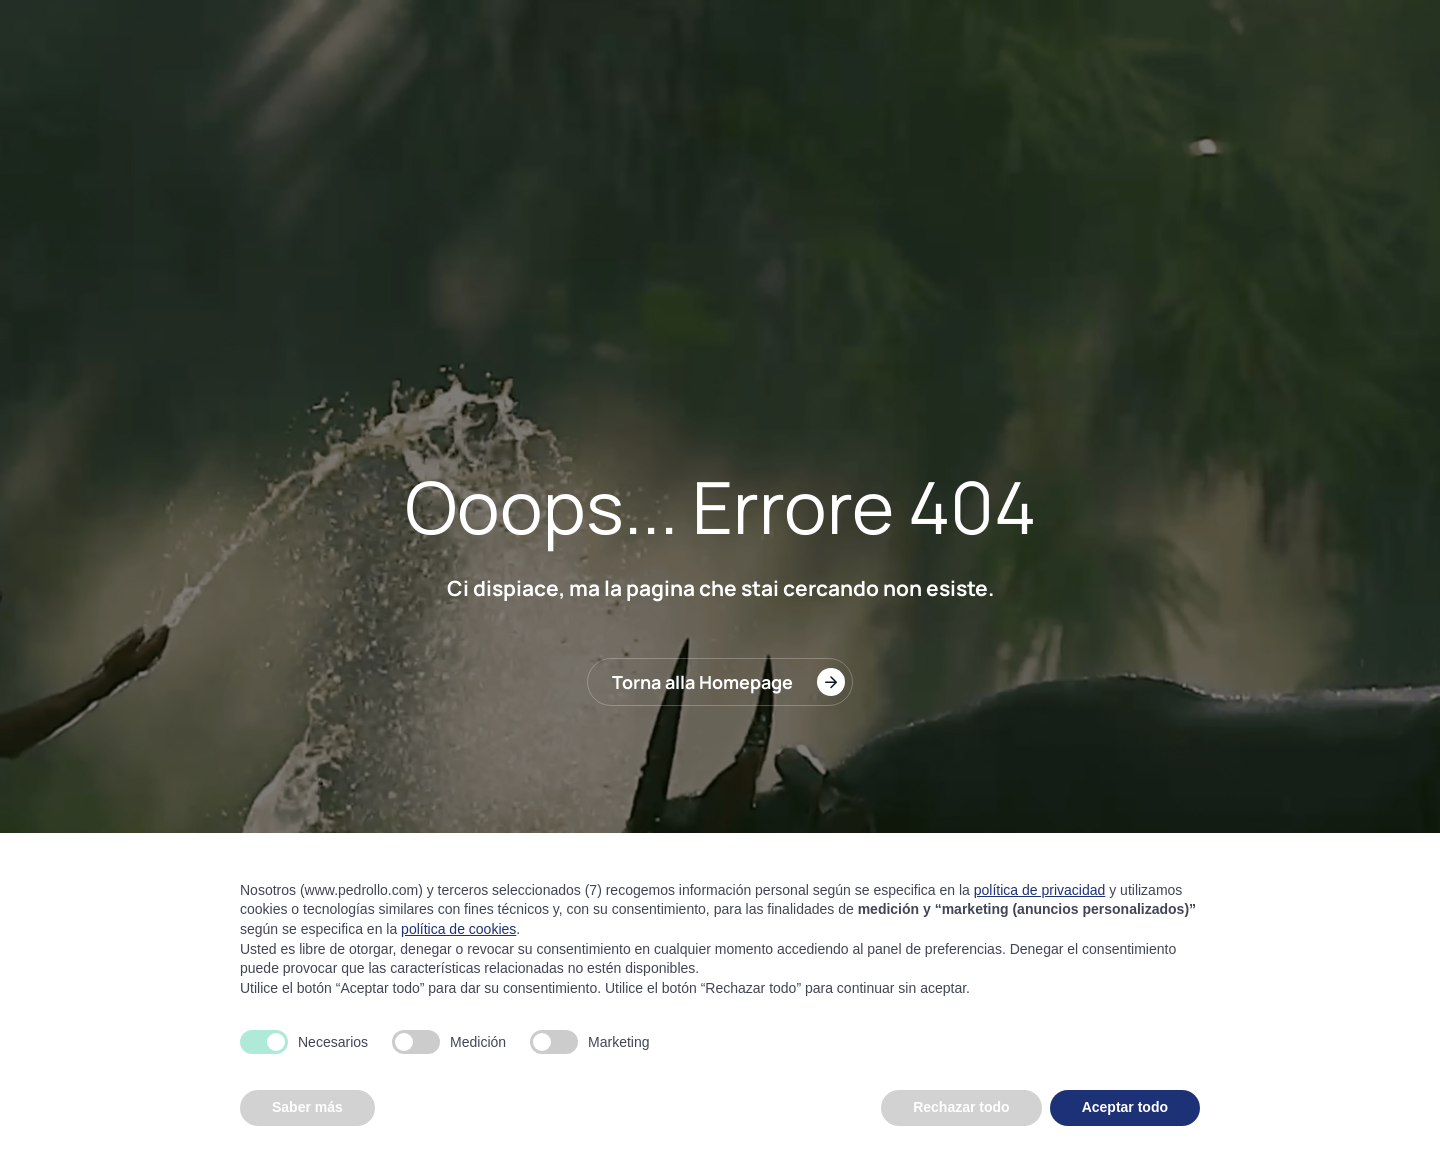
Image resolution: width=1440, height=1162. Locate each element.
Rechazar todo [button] (961, 1107)
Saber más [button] (307, 1107)
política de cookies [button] (458, 929)
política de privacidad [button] (1040, 890)
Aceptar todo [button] (1125, 1107)
